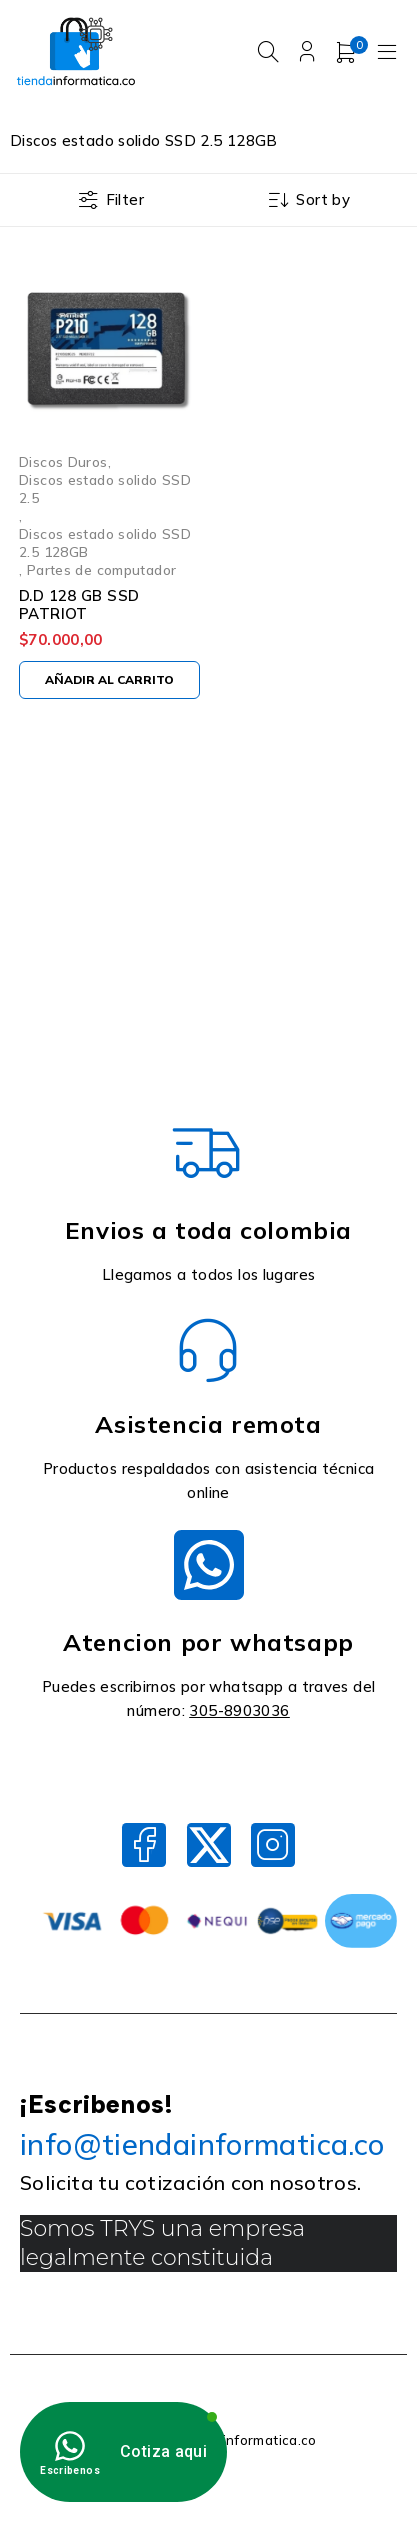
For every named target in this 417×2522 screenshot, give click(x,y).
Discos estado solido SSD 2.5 (105, 488)
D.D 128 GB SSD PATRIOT (79, 604)
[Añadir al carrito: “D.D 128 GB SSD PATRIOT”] (109, 680)
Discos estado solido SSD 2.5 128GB (105, 542)
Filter (125, 199)
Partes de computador (102, 569)
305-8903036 (239, 1710)
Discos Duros (63, 461)
